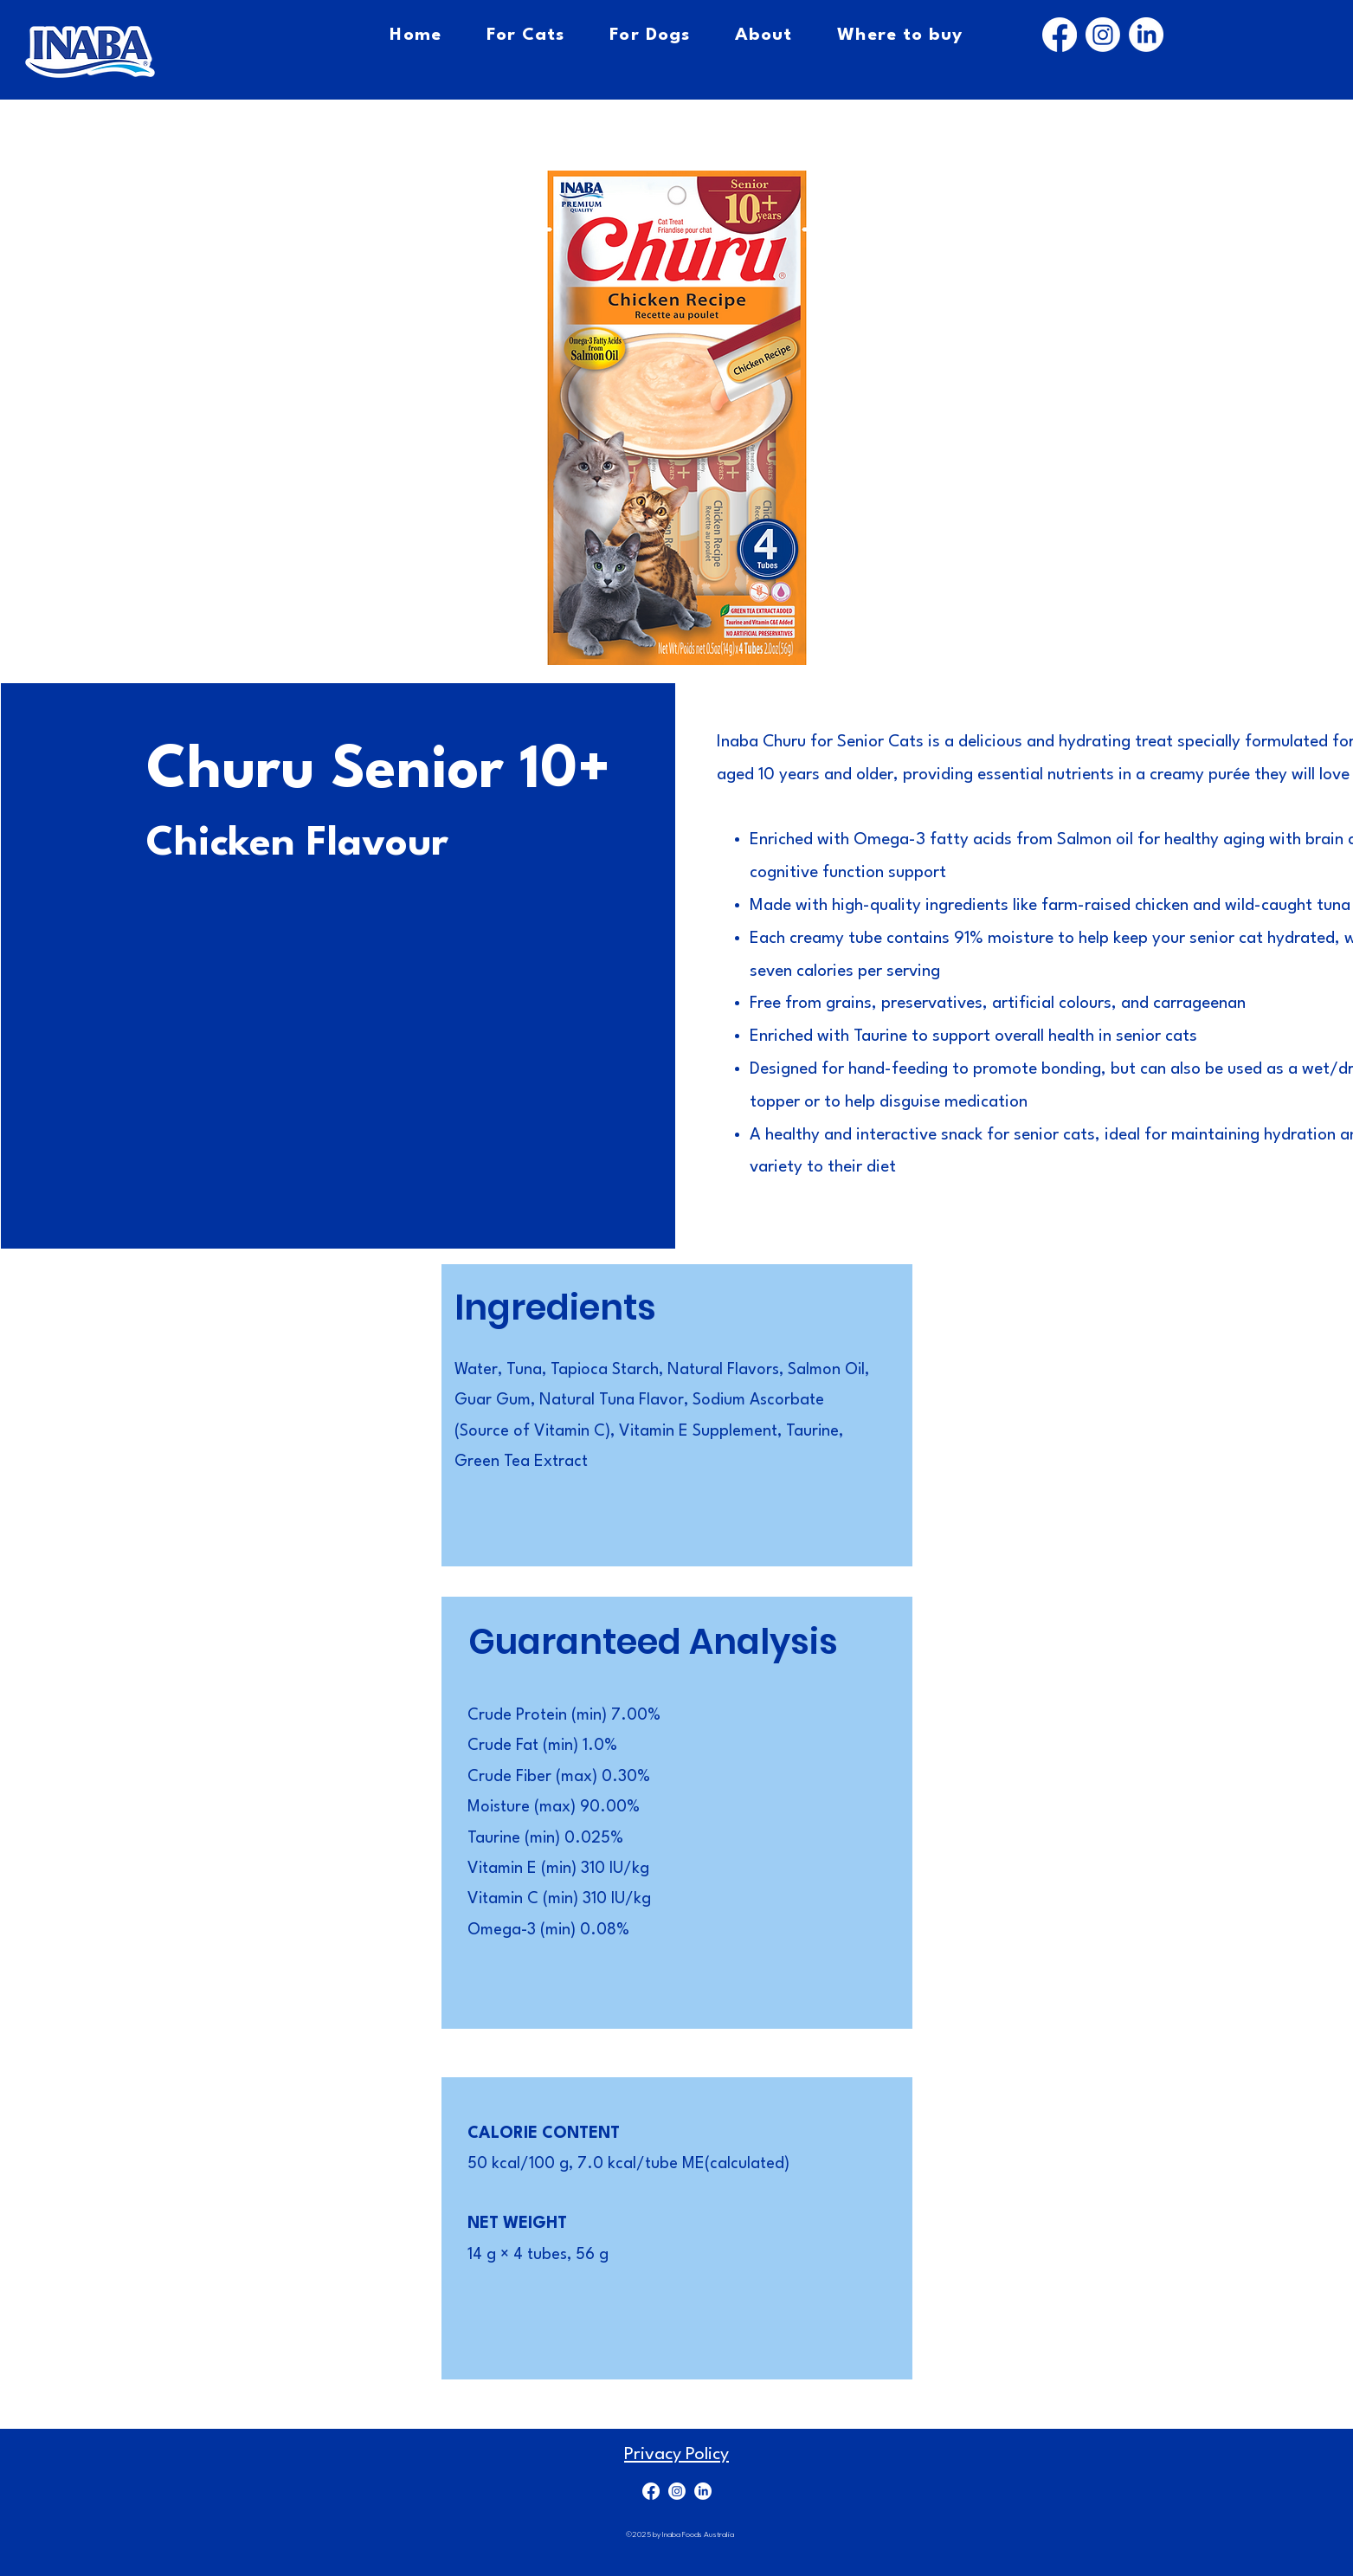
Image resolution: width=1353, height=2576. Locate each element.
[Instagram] (1103, 34)
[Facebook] (1059, 34)
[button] (676, 418)
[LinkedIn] (1146, 34)
